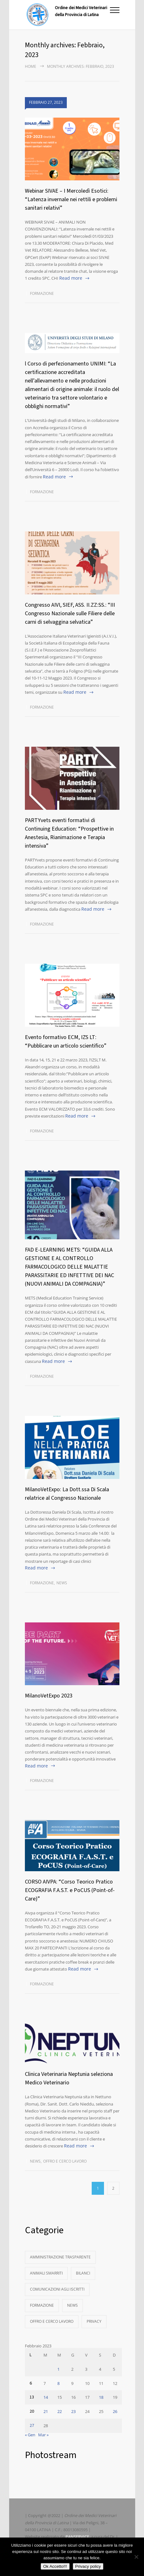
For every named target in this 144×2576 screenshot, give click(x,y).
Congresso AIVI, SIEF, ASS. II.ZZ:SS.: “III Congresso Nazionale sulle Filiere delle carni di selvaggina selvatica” (70, 613)
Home (30, 66)
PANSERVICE (77, 2536)
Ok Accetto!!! (55, 2566)
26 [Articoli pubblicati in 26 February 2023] (115, 2411)
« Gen (30, 2435)
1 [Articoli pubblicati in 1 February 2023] (58, 2369)
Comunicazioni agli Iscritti (57, 2289)
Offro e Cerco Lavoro (65, 2161)
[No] (136, 2557)
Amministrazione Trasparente (60, 2257)
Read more (70, 278)
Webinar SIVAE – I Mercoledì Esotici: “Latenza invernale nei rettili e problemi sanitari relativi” (71, 199)
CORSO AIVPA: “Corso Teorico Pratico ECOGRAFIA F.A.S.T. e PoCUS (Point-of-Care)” (70, 1890)
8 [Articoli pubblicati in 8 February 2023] (58, 2383)
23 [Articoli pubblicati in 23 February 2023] (73, 2411)
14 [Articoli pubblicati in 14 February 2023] (45, 2397)
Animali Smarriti (46, 2273)
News (61, 1583)
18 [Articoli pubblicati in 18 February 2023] (101, 2397)
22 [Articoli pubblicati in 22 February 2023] (59, 2411)
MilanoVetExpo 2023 (48, 1696)
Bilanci (83, 2273)
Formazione (42, 293)
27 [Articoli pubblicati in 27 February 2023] (32, 2425)
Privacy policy (88, 2566)
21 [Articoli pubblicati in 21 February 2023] (45, 2411)
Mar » (43, 2435)
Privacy (94, 2321)
